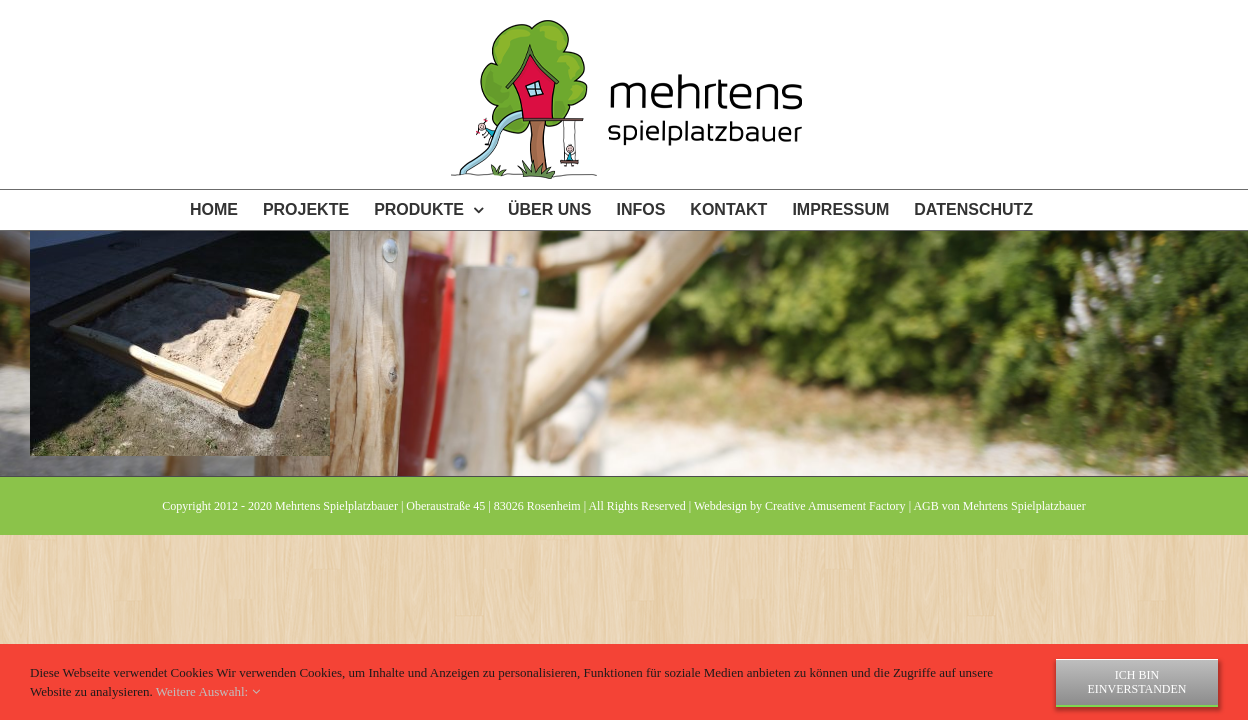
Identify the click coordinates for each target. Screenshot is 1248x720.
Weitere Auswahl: (208, 691)
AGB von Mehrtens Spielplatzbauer (999, 506)
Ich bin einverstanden (1137, 682)
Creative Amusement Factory (835, 506)
